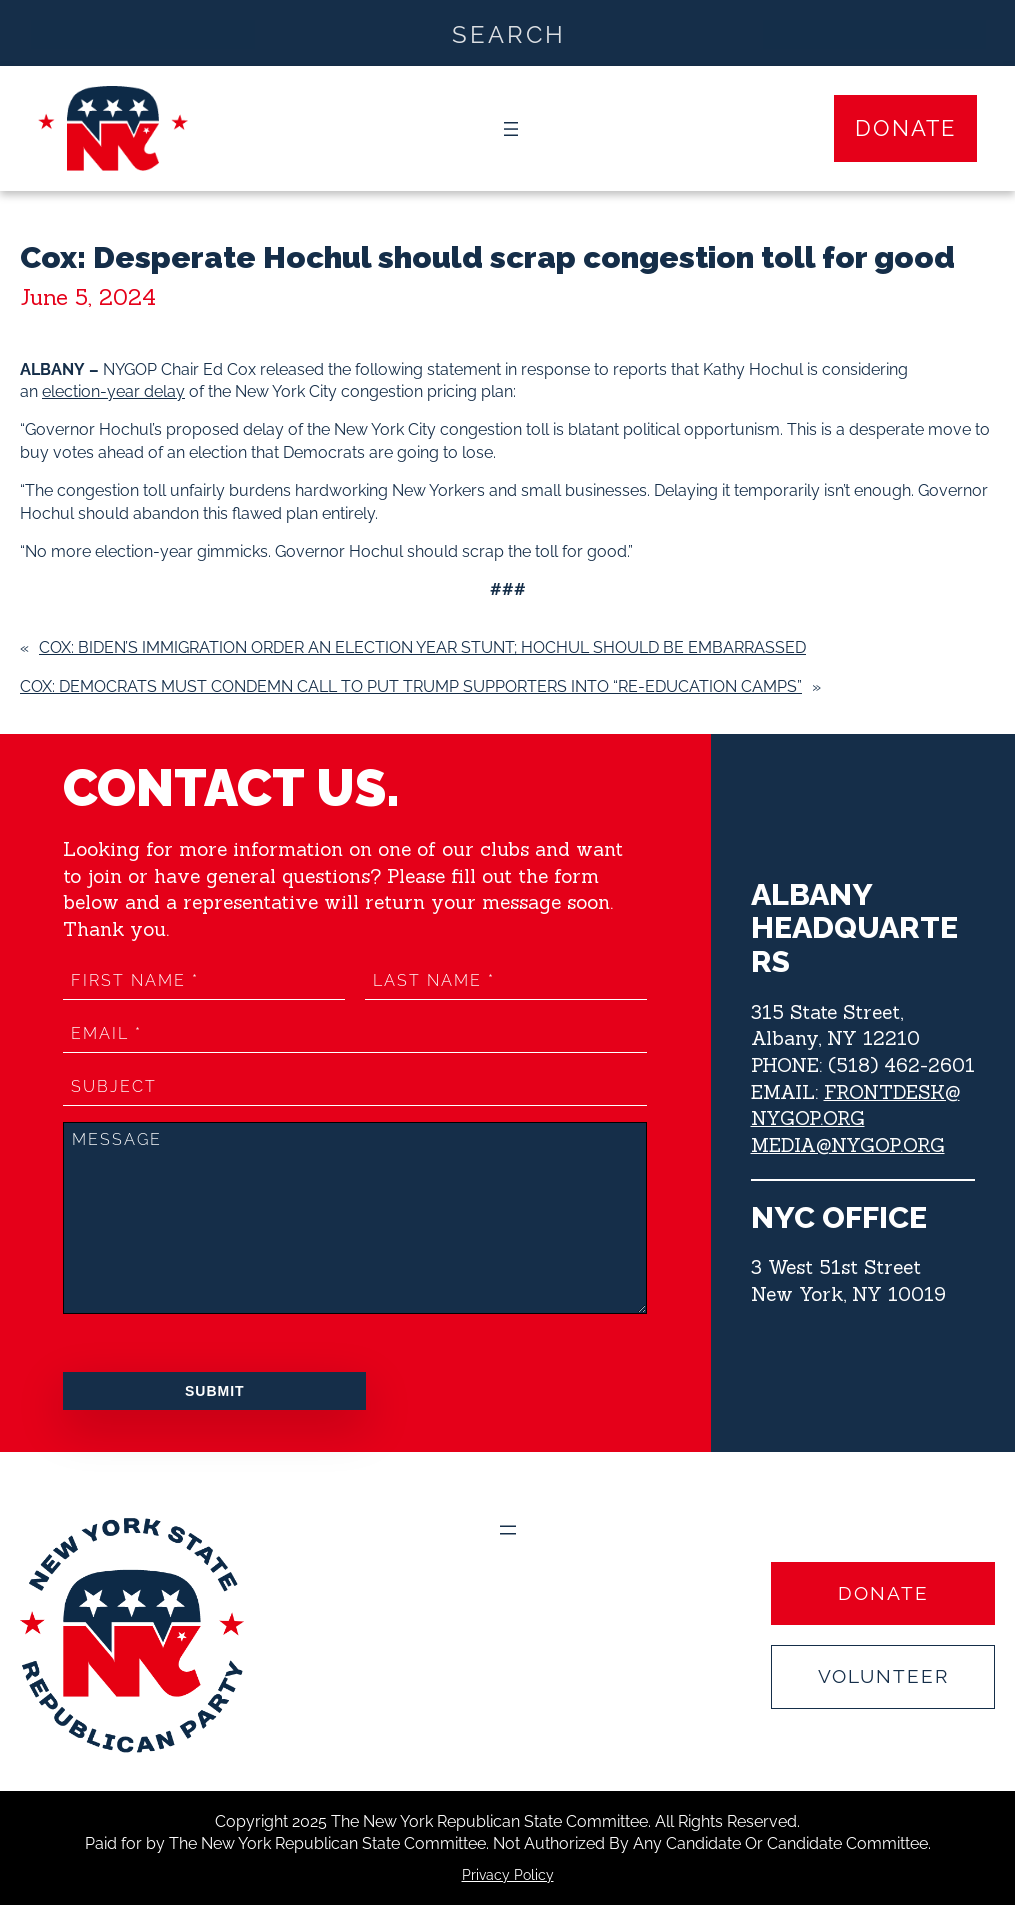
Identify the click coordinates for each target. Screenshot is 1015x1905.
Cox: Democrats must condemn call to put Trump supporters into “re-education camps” (411, 686)
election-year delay (113, 391)
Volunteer (883, 1676)
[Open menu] (511, 129)
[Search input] (508, 33)
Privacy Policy (508, 1875)
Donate (905, 128)
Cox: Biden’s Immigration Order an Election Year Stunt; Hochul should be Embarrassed (422, 647)
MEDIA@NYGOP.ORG (848, 1145)
